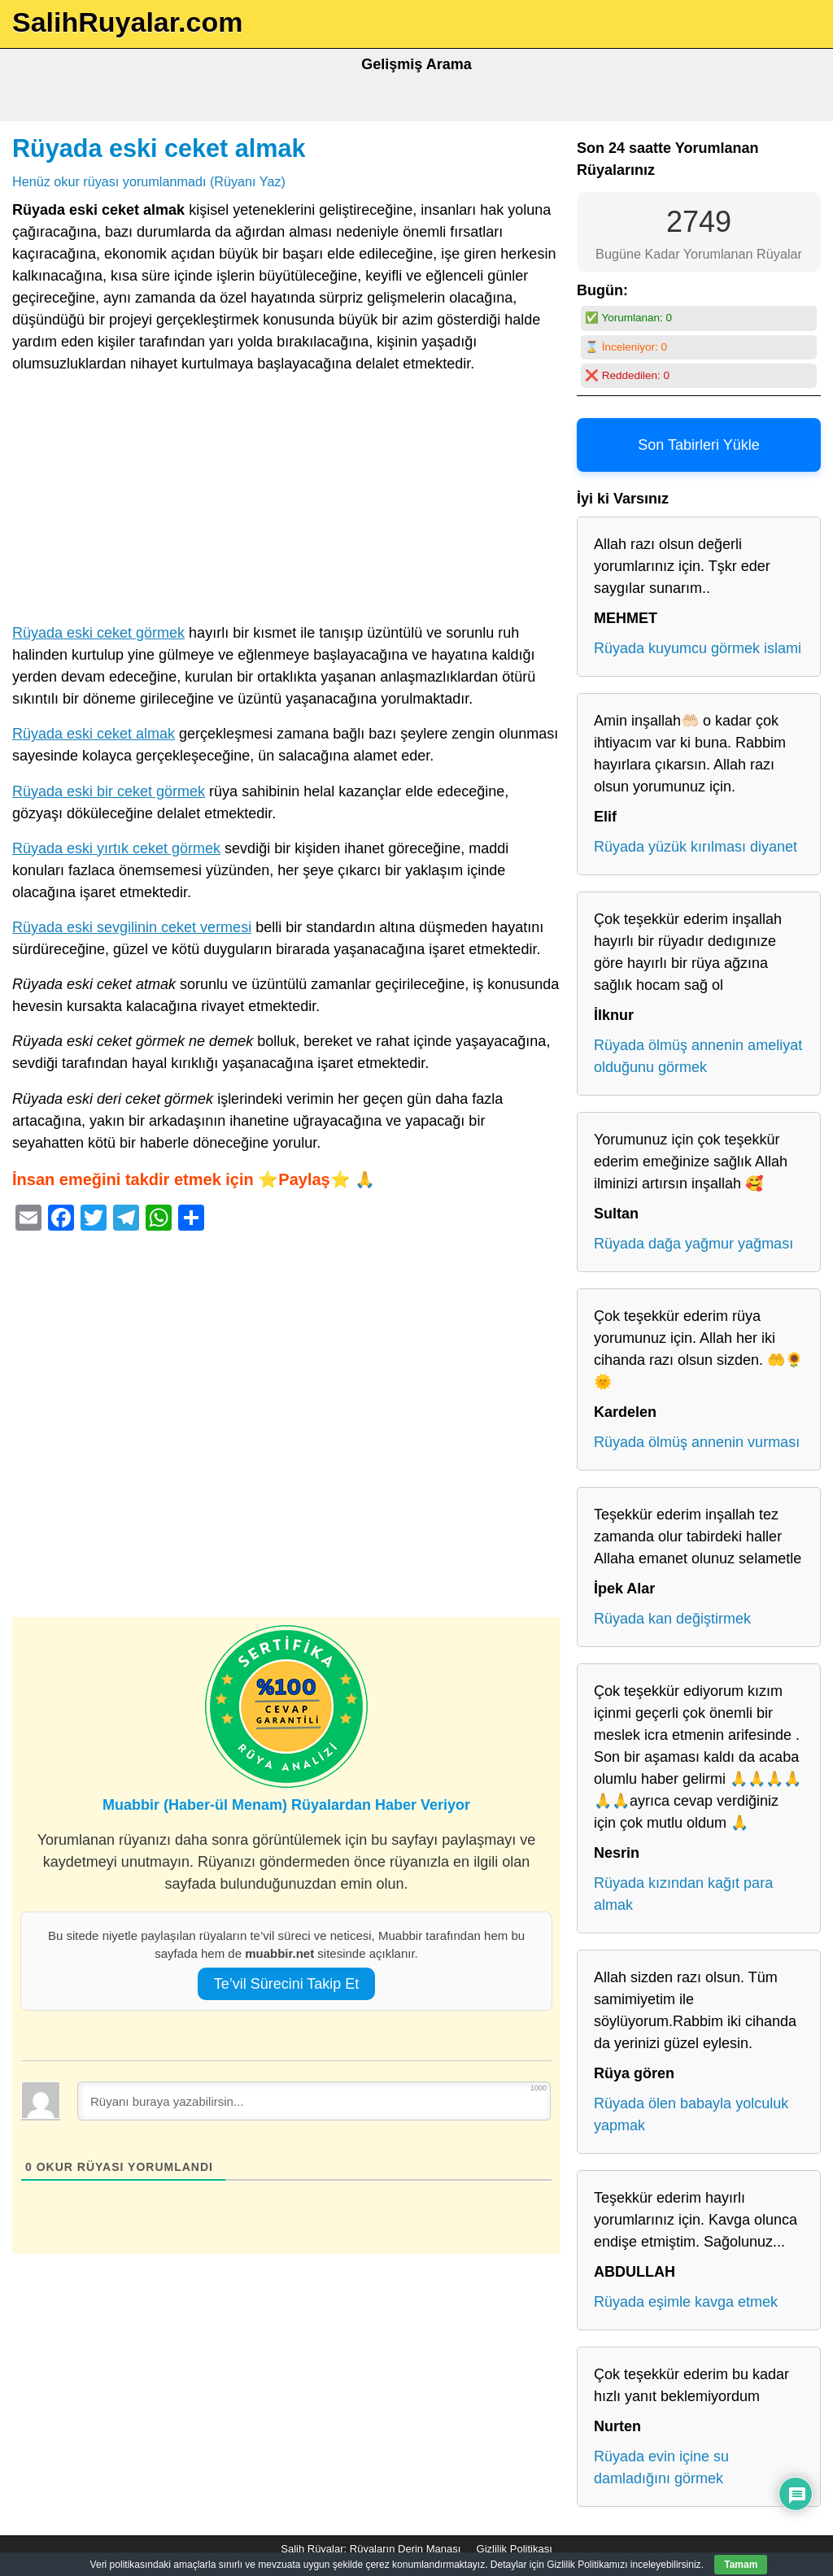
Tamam (740, 2564)
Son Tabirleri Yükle (698, 445)
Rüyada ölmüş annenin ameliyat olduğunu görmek (698, 1056)
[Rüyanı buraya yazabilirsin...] (314, 2101)
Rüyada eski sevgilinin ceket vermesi (131, 927)
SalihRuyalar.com (127, 22)
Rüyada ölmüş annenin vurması (697, 1442)
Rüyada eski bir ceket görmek (108, 791)
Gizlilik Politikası (514, 2549)
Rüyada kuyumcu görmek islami (697, 648)
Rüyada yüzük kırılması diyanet (695, 847)
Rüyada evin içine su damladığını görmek (661, 2467)
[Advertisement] (286, 502)
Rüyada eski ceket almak (159, 148)
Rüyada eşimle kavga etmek (686, 2302)
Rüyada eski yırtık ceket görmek (116, 848)
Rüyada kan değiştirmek (672, 1619)
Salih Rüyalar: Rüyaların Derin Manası (370, 2549)
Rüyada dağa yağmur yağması (693, 1244)
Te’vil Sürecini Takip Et (287, 1984)
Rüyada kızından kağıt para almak (683, 1894)
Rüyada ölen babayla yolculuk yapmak (691, 2114)
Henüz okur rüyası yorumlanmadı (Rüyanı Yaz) (149, 181)
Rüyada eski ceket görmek (98, 633)
